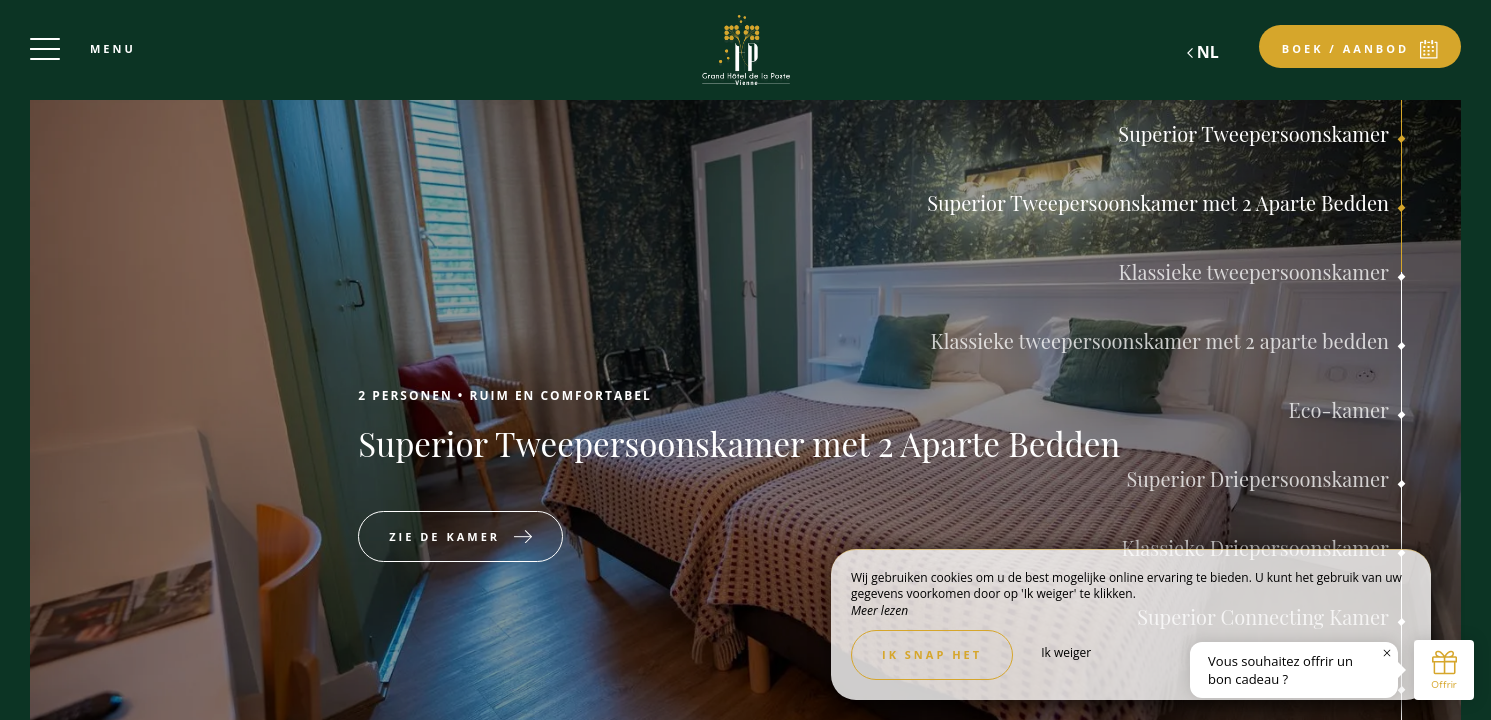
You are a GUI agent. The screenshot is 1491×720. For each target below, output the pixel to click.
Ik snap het (932, 654)
